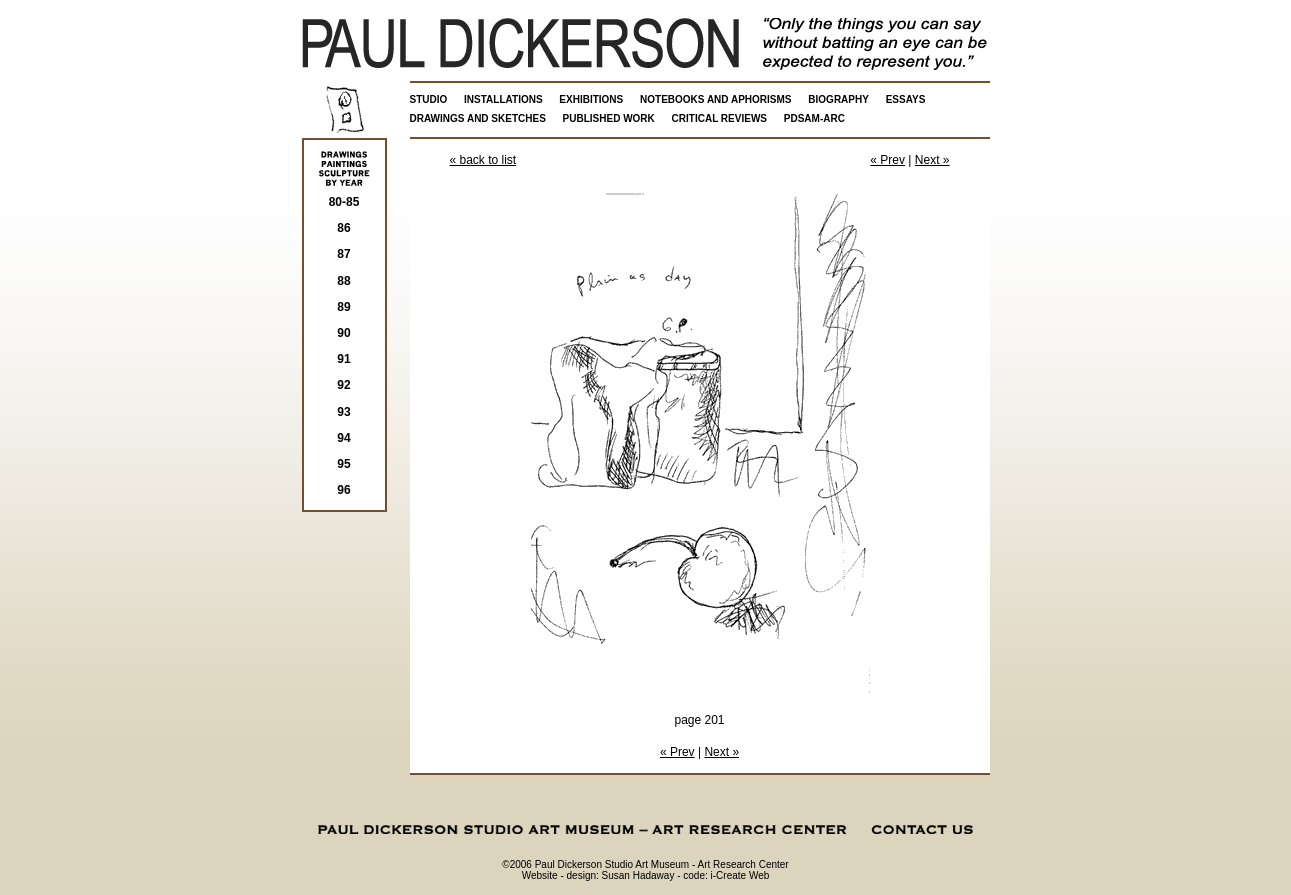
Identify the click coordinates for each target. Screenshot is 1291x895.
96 (343, 490)
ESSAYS (906, 99)
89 (343, 307)
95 (343, 464)
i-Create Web (740, 875)
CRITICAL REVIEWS (719, 118)
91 (343, 359)
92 (343, 385)
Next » (932, 160)
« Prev (887, 160)
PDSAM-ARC (814, 118)
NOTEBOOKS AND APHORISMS (716, 99)
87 (343, 254)
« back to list (483, 160)
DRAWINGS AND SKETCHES (478, 118)
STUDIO (429, 99)
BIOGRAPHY (838, 99)
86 (343, 228)
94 (343, 438)
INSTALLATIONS (503, 99)
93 (343, 412)
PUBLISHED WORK (609, 118)
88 (343, 281)
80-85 (344, 202)
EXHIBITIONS (591, 99)
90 (343, 333)
